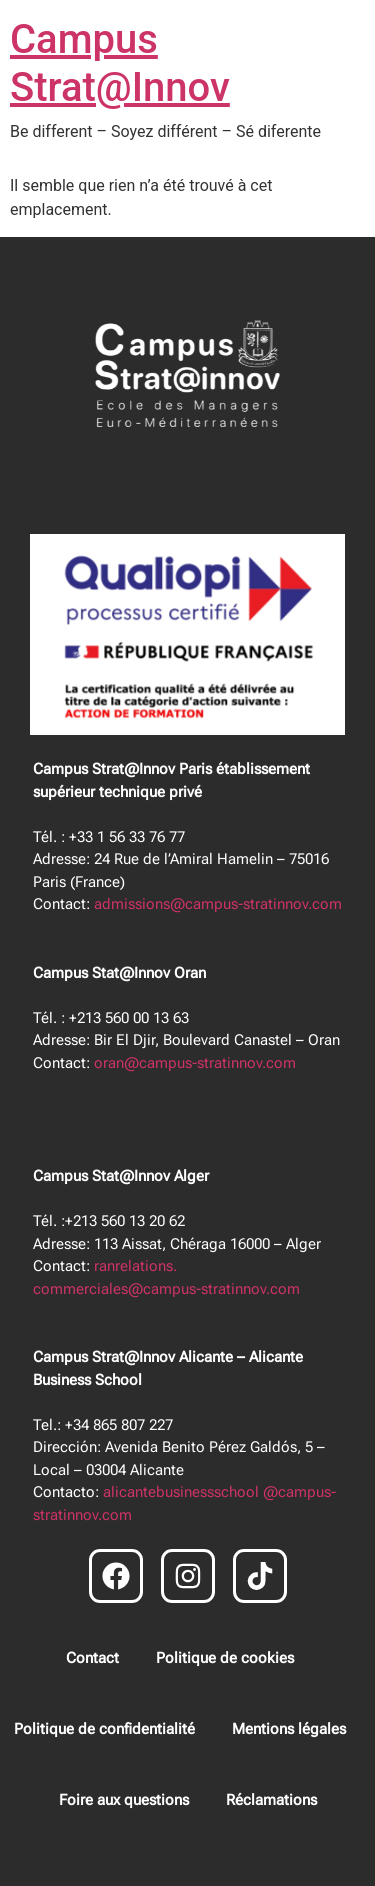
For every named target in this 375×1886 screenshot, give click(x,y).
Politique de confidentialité (104, 1729)
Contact (92, 1658)
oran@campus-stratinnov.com (195, 1063)
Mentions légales (289, 1729)
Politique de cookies (225, 1658)
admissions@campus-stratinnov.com (218, 904)
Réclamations (271, 1800)
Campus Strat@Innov (120, 63)
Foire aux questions (124, 1800)
